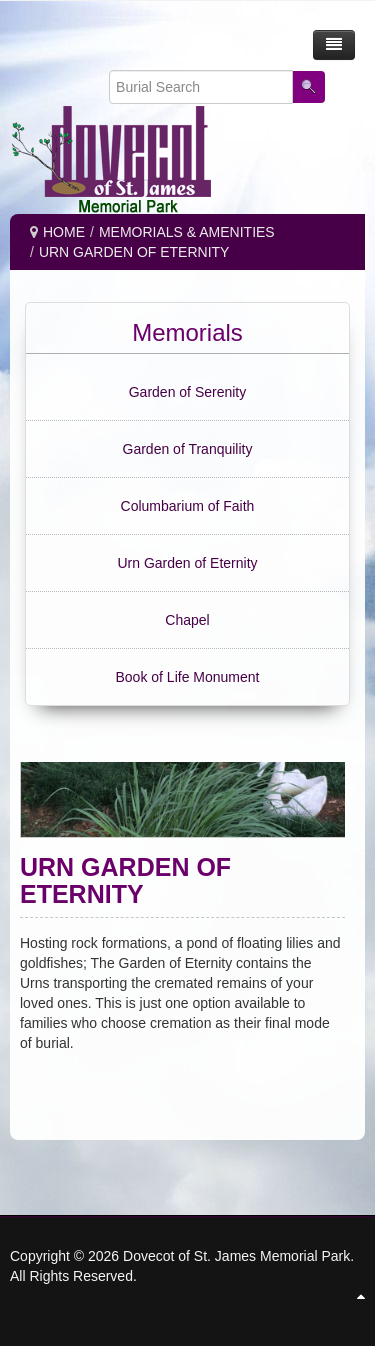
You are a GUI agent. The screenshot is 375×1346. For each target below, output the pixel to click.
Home (64, 232)
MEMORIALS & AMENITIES (187, 232)
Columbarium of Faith (188, 506)
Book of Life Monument (188, 677)
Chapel (187, 620)
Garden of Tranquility (188, 449)
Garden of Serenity (188, 392)
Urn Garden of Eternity (187, 563)
